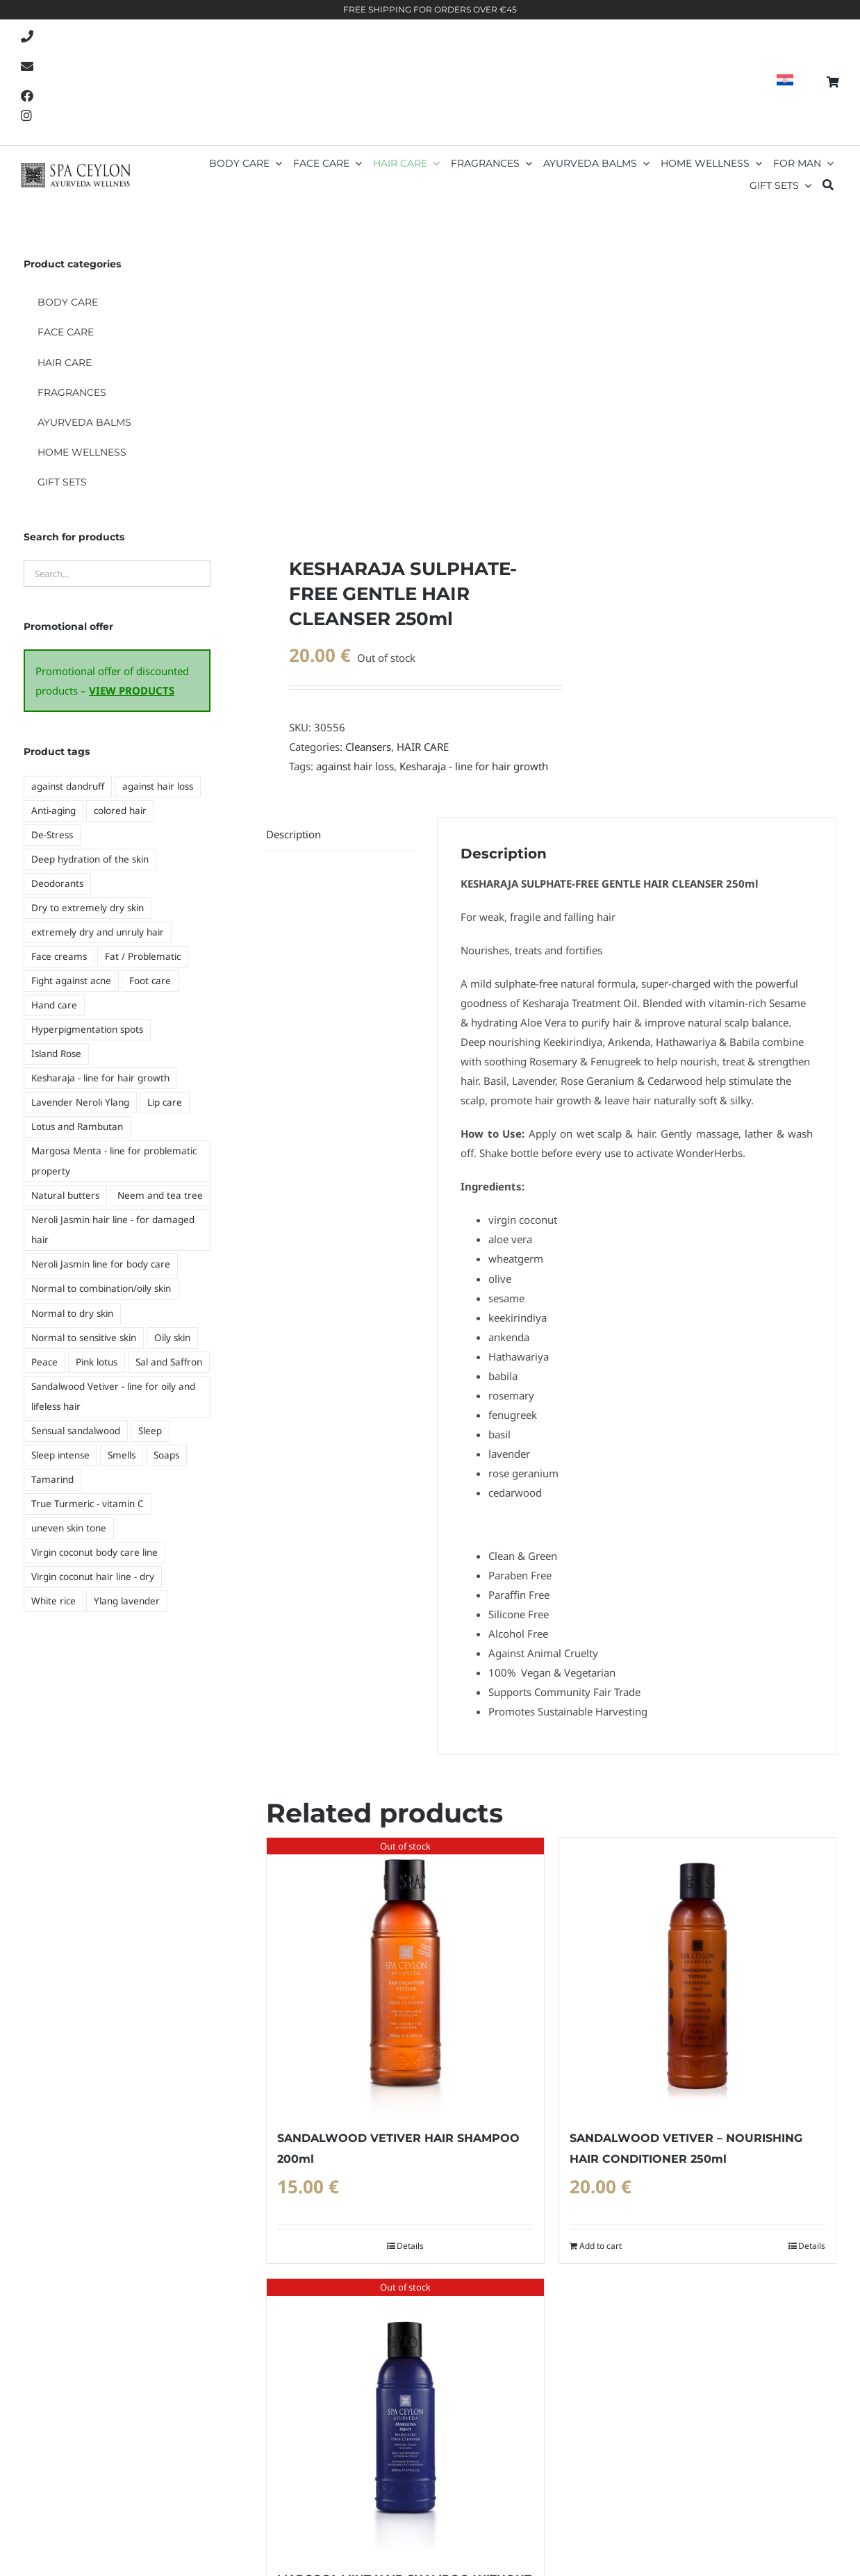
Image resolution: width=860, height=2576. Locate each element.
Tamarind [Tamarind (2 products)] (52, 1479)
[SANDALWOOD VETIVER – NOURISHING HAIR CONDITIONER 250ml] (697, 1976)
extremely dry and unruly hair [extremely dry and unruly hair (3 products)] (97, 932)
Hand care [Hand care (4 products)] (54, 1005)
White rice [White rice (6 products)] (53, 1601)
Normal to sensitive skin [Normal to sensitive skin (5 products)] (83, 1337)
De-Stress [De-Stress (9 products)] (52, 835)
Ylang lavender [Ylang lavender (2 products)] (127, 1601)
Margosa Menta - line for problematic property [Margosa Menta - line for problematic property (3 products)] (114, 1161)
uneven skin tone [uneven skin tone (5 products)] (68, 1528)
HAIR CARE (423, 747)
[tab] (340, 834)
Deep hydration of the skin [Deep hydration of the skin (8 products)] (90, 859)
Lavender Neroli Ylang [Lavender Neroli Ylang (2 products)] (80, 1102)
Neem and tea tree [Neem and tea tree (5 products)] (160, 1195)
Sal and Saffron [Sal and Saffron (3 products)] (168, 1362)
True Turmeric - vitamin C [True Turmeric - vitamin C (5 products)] (87, 1503)
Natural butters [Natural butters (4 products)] (65, 1195)
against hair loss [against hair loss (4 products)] (157, 786)
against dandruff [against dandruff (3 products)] (67, 786)
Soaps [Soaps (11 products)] (166, 1455)
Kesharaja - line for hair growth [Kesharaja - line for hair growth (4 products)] (100, 1078)
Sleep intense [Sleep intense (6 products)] (60, 1455)
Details (410, 2246)
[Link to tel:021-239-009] (27, 36)
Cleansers (368, 747)
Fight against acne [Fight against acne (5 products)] (71, 980)
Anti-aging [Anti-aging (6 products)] (53, 810)
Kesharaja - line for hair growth (473, 766)
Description (293, 834)
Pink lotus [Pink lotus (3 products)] (96, 1362)
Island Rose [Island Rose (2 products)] (56, 1053)
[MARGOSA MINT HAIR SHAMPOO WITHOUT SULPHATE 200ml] (405, 2417)
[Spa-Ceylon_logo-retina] (75, 168)
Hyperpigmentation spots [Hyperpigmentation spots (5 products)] (87, 1029)
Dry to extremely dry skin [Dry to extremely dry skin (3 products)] (87, 907)
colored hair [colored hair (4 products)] (120, 810)
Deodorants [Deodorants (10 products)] (57, 883)
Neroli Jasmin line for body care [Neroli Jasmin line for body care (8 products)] (100, 1264)
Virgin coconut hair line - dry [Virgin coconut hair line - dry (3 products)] (92, 1576)
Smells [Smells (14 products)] (121, 1455)
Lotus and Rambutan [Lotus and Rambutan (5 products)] (77, 1126)
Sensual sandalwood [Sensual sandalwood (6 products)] (75, 1430)
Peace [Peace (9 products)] (44, 1362)
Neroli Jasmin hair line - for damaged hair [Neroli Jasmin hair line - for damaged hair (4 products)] (113, 1229)
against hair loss (355, 766)
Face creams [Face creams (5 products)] (59, 956)
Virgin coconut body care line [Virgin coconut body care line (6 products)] (94, 1552)
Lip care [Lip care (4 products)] (164, 1102)
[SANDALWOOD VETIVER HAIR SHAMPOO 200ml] (405, 1976)
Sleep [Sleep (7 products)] (150, 1430)
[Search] (828, 185)
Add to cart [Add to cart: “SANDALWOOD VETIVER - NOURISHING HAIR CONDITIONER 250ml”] (600, 2246)
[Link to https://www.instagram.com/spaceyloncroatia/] (26, 115)
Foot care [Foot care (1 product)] (150, 980)
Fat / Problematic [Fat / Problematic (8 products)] (143, 956)
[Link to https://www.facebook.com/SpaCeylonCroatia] (27, 96)
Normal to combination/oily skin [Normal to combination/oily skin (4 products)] (101, 1288)
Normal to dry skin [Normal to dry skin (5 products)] (72, 1313)
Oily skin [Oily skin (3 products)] (172, 1337)
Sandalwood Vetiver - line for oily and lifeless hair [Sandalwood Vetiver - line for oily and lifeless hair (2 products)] (113, 1396)
